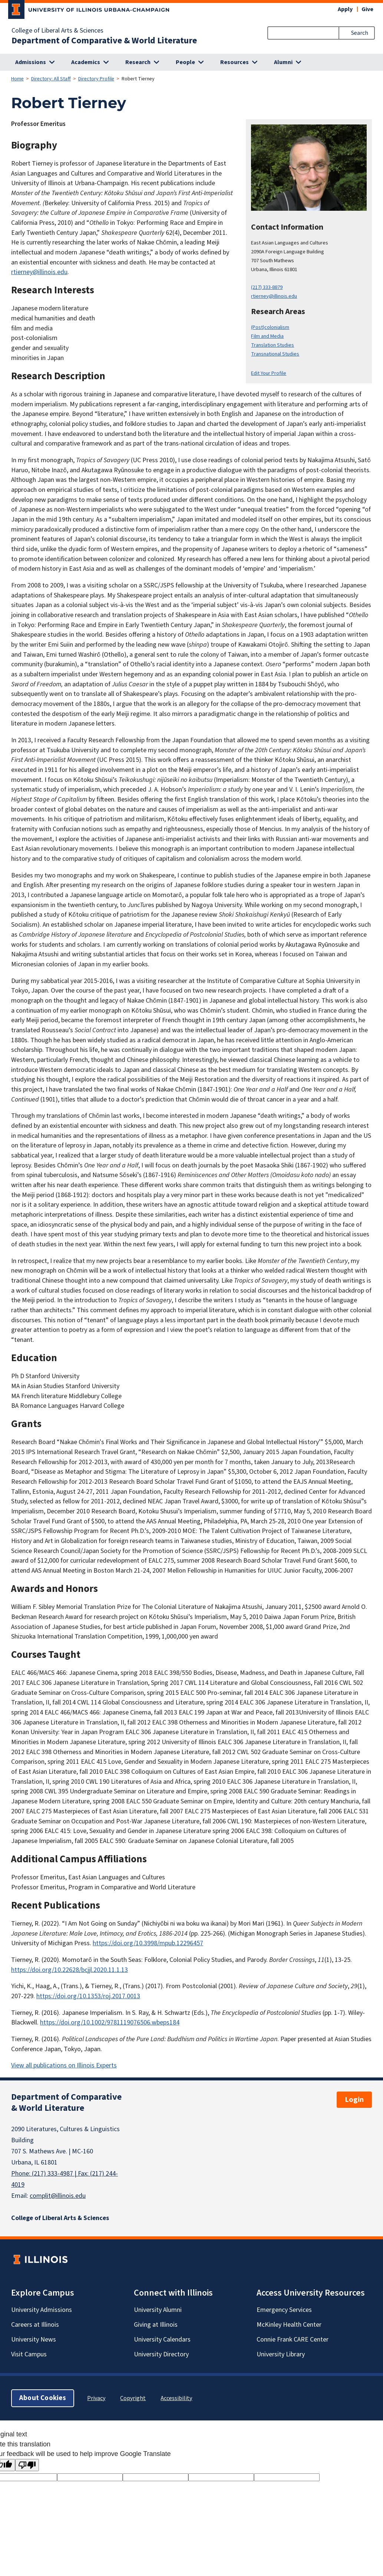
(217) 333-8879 (267, 287)
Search (359, 33)
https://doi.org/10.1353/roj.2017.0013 (88, 1996)
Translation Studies (272, 345)
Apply (345, 9)
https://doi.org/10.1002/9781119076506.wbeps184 (109, 2022)
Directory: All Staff (51, 79)
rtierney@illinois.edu (274, 296)
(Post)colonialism (270, 327)
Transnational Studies (275, 354)
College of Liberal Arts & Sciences (57, 30)
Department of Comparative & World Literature (104, 40)
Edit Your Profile (268, 373)
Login (354, 2100)
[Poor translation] (27, 2465)
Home (17, 79)
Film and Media (267, 336)
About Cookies (42, 2398)
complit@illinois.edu (58, 2195)
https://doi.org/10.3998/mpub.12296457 (148, 1943)
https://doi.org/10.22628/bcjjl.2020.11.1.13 (69, 1970)
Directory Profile (96, 79)
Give (367, 9)
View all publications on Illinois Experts (64, 2065)
